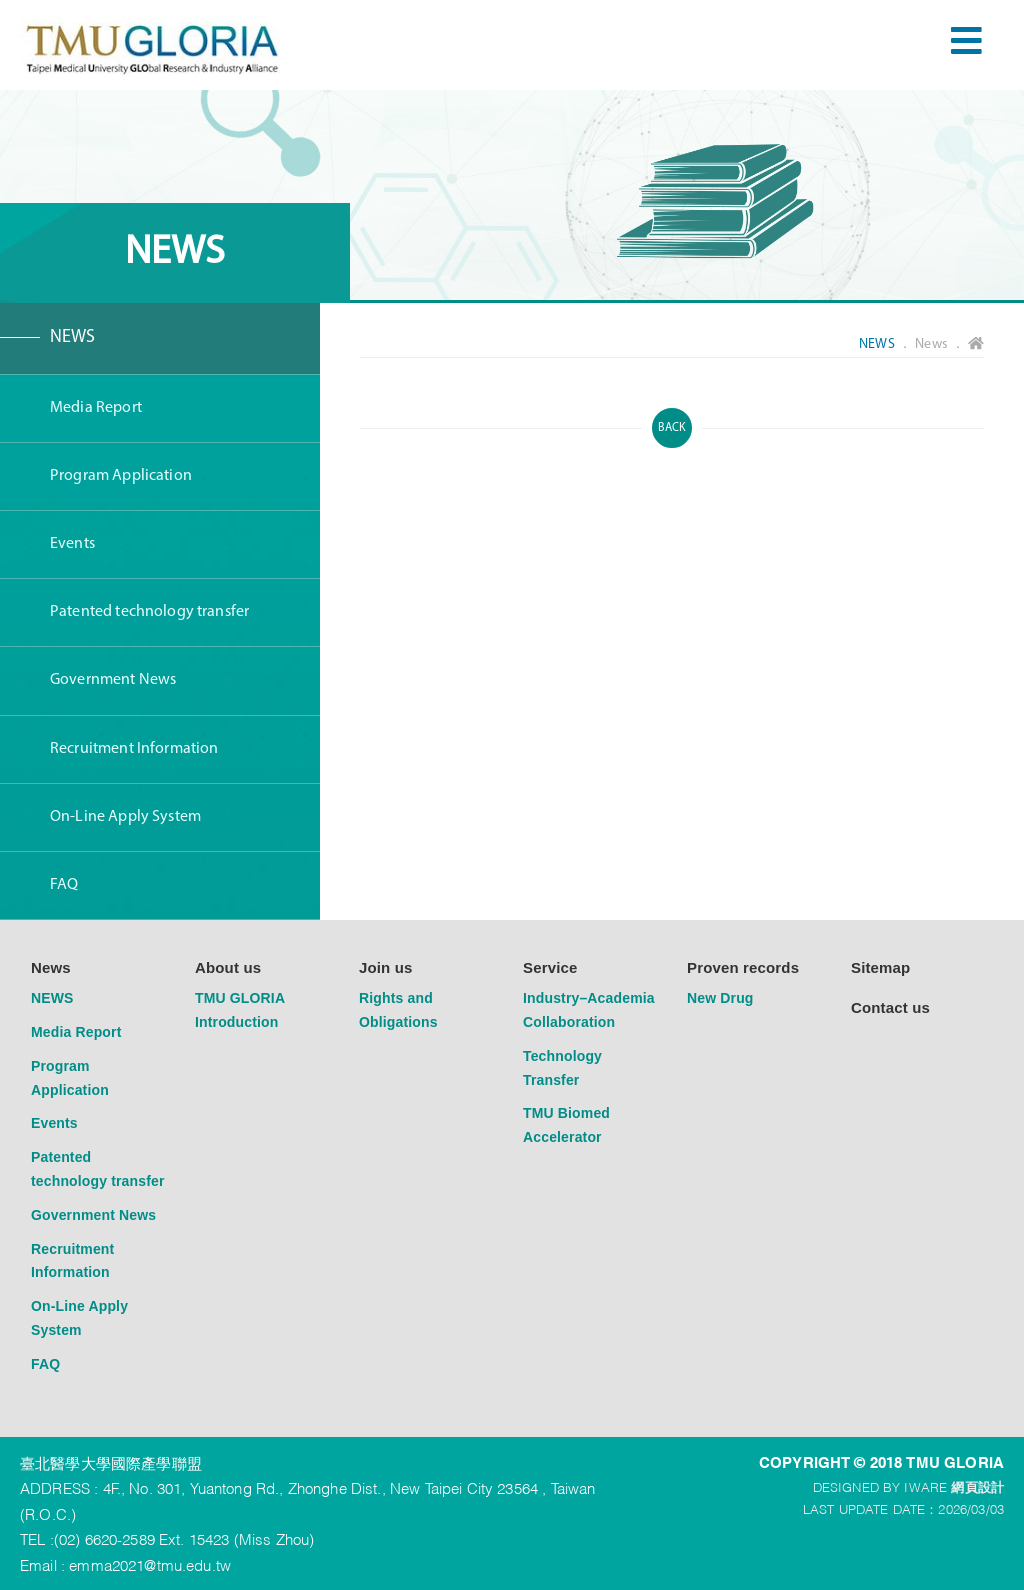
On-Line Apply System (125, 817)
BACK (672, 428)
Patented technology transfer (149, 612)
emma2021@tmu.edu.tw (150, 1564)
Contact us (890, 1007)
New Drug (720, 998)
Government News (113, 680)
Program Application (121, 476)
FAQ (64, 885)
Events (72, 544)
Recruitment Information (134, 749)
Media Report (96, 408)
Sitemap (880, 967)
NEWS (73, 337)
